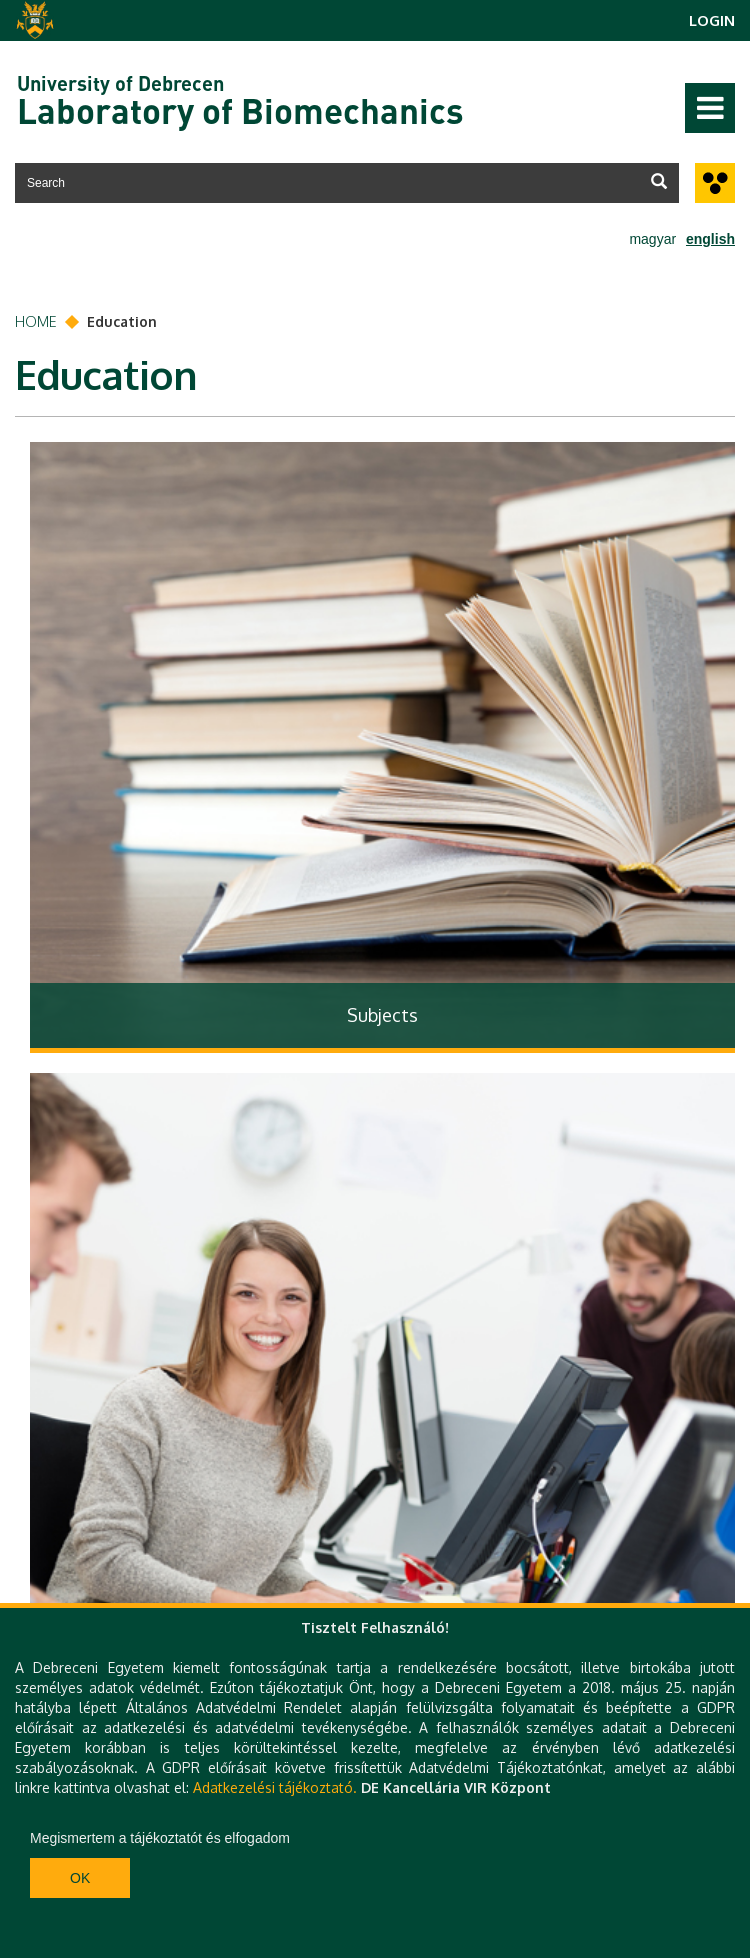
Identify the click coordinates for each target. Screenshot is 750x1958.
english (710, 239)
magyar (652, 239)
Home (36, 321)
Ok (80, 1878)
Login (712, 20)
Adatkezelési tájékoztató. (275, 1787)
